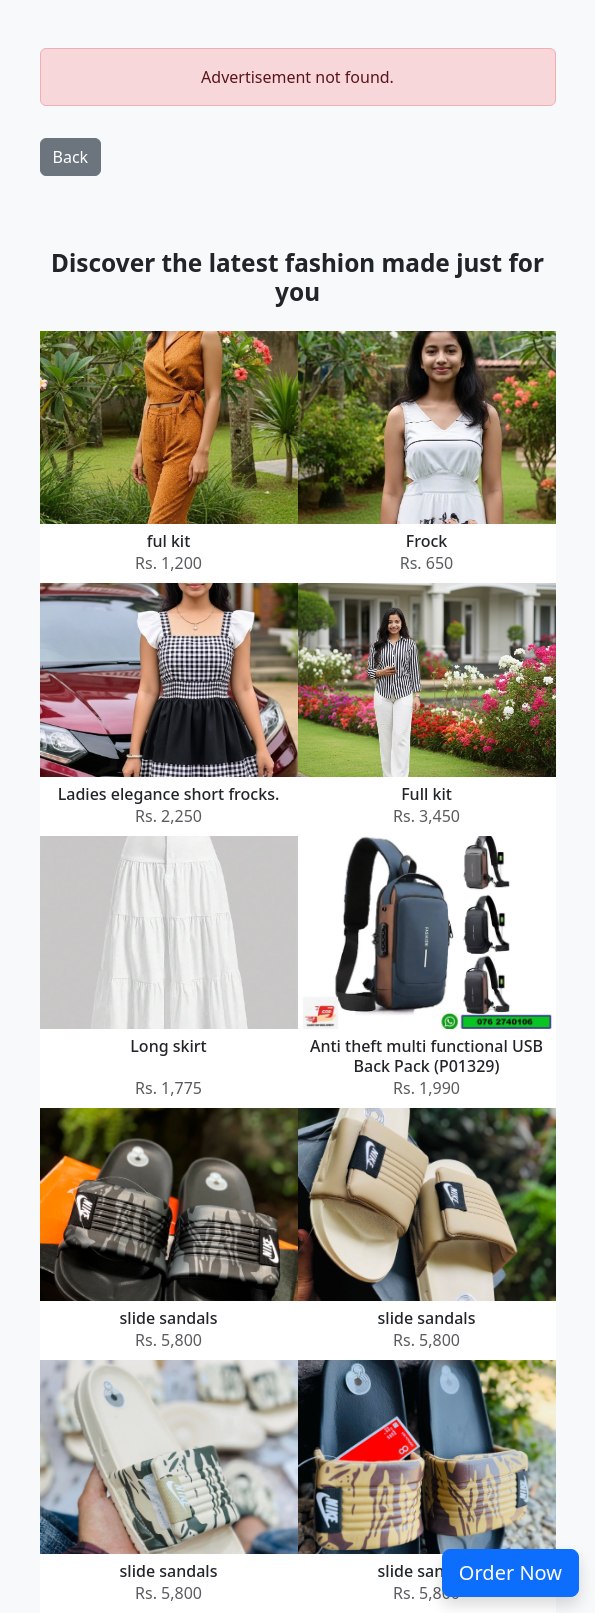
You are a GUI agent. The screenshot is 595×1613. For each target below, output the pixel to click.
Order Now (510, 1572)
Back (71, 157)
